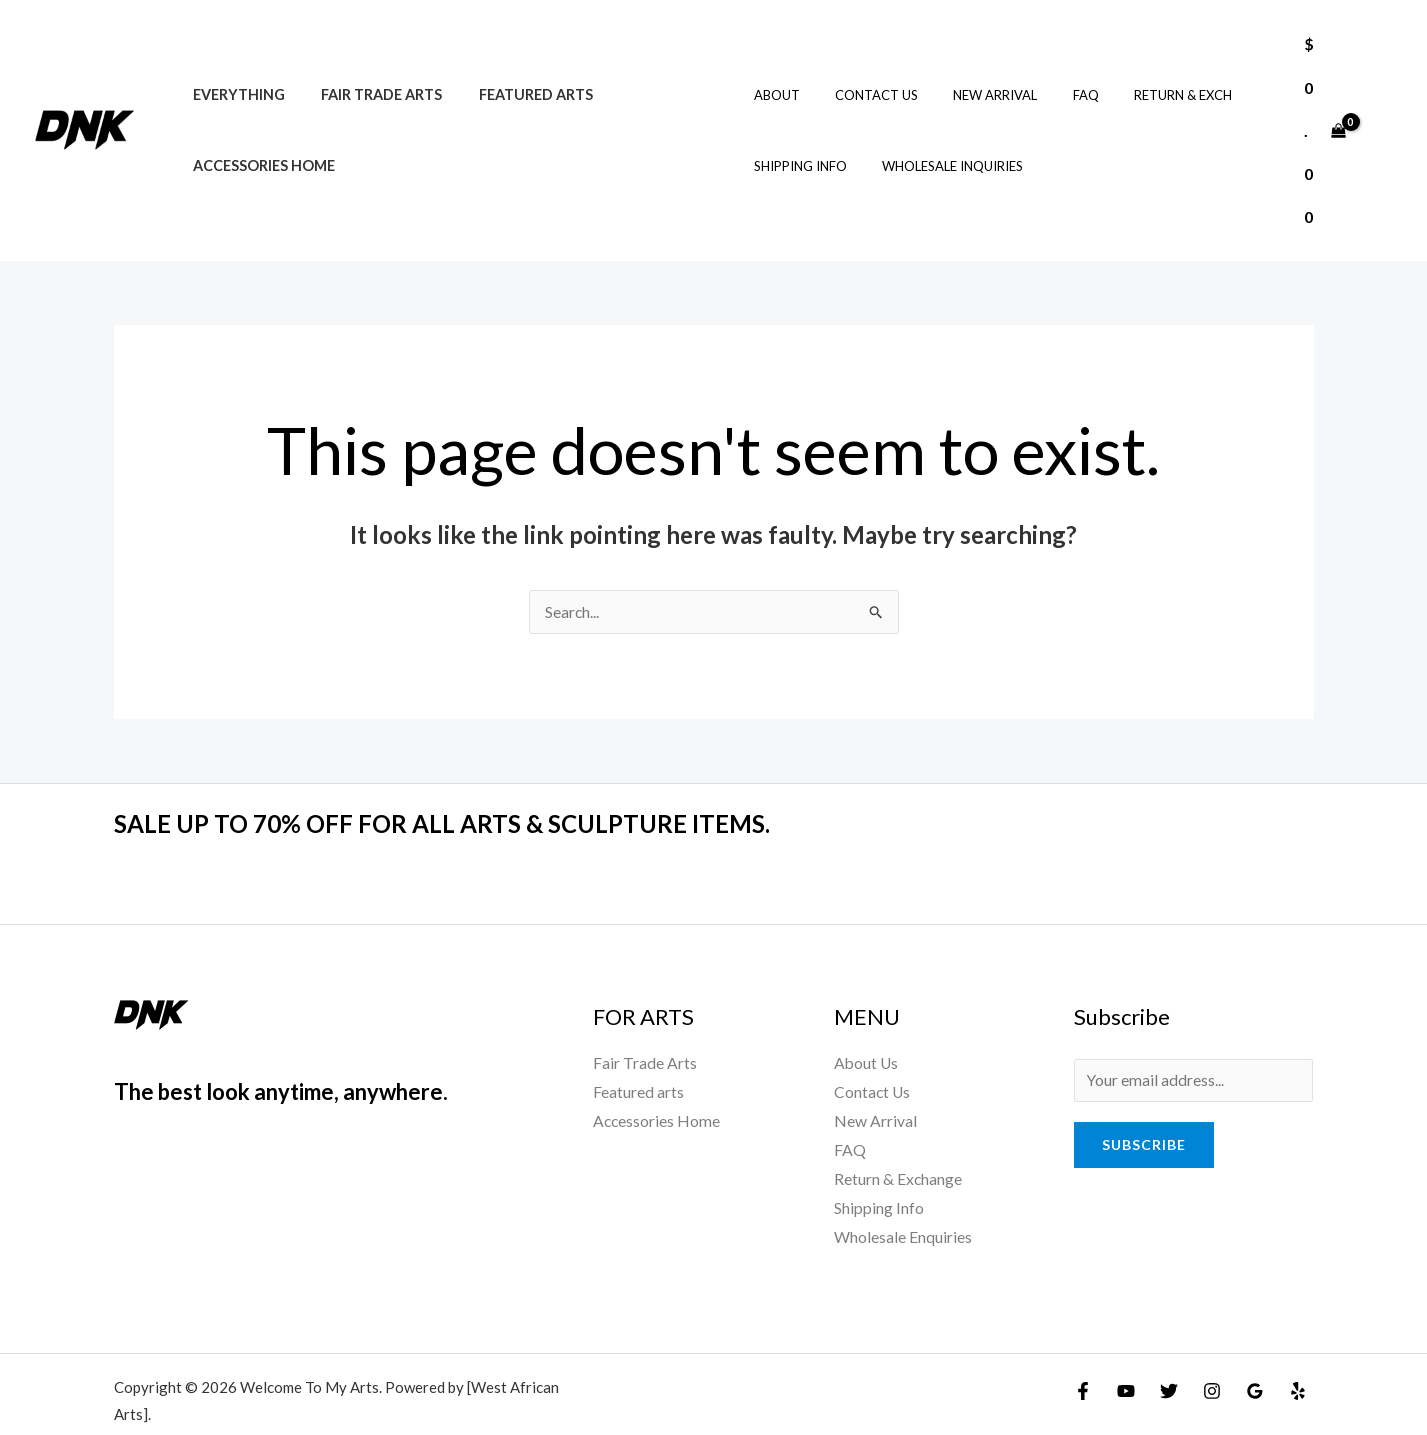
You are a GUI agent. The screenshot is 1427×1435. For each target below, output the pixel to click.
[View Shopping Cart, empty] (1322, 109)
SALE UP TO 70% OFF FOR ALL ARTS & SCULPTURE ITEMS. (464, 781)
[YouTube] (1126, 1352)
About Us (867, 1021)
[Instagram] (1212, 1352)
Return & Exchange (898, 1139)
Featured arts (517, 73)
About (773, 74)
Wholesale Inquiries (939, 145)
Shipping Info (796, 145)
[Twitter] (1169, 1352)
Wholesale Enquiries (903, 1199)
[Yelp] (1298, 1352)
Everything (235, 73)
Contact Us (863, 74)
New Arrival (973, 74)
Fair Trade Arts (370, 73)
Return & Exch (1142, 74)
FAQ (1054, 74)
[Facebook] (1083, 1352)
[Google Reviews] (1255, 1352)
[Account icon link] (1383, 109)
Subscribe (1144, 1104)
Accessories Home (260, 144)
